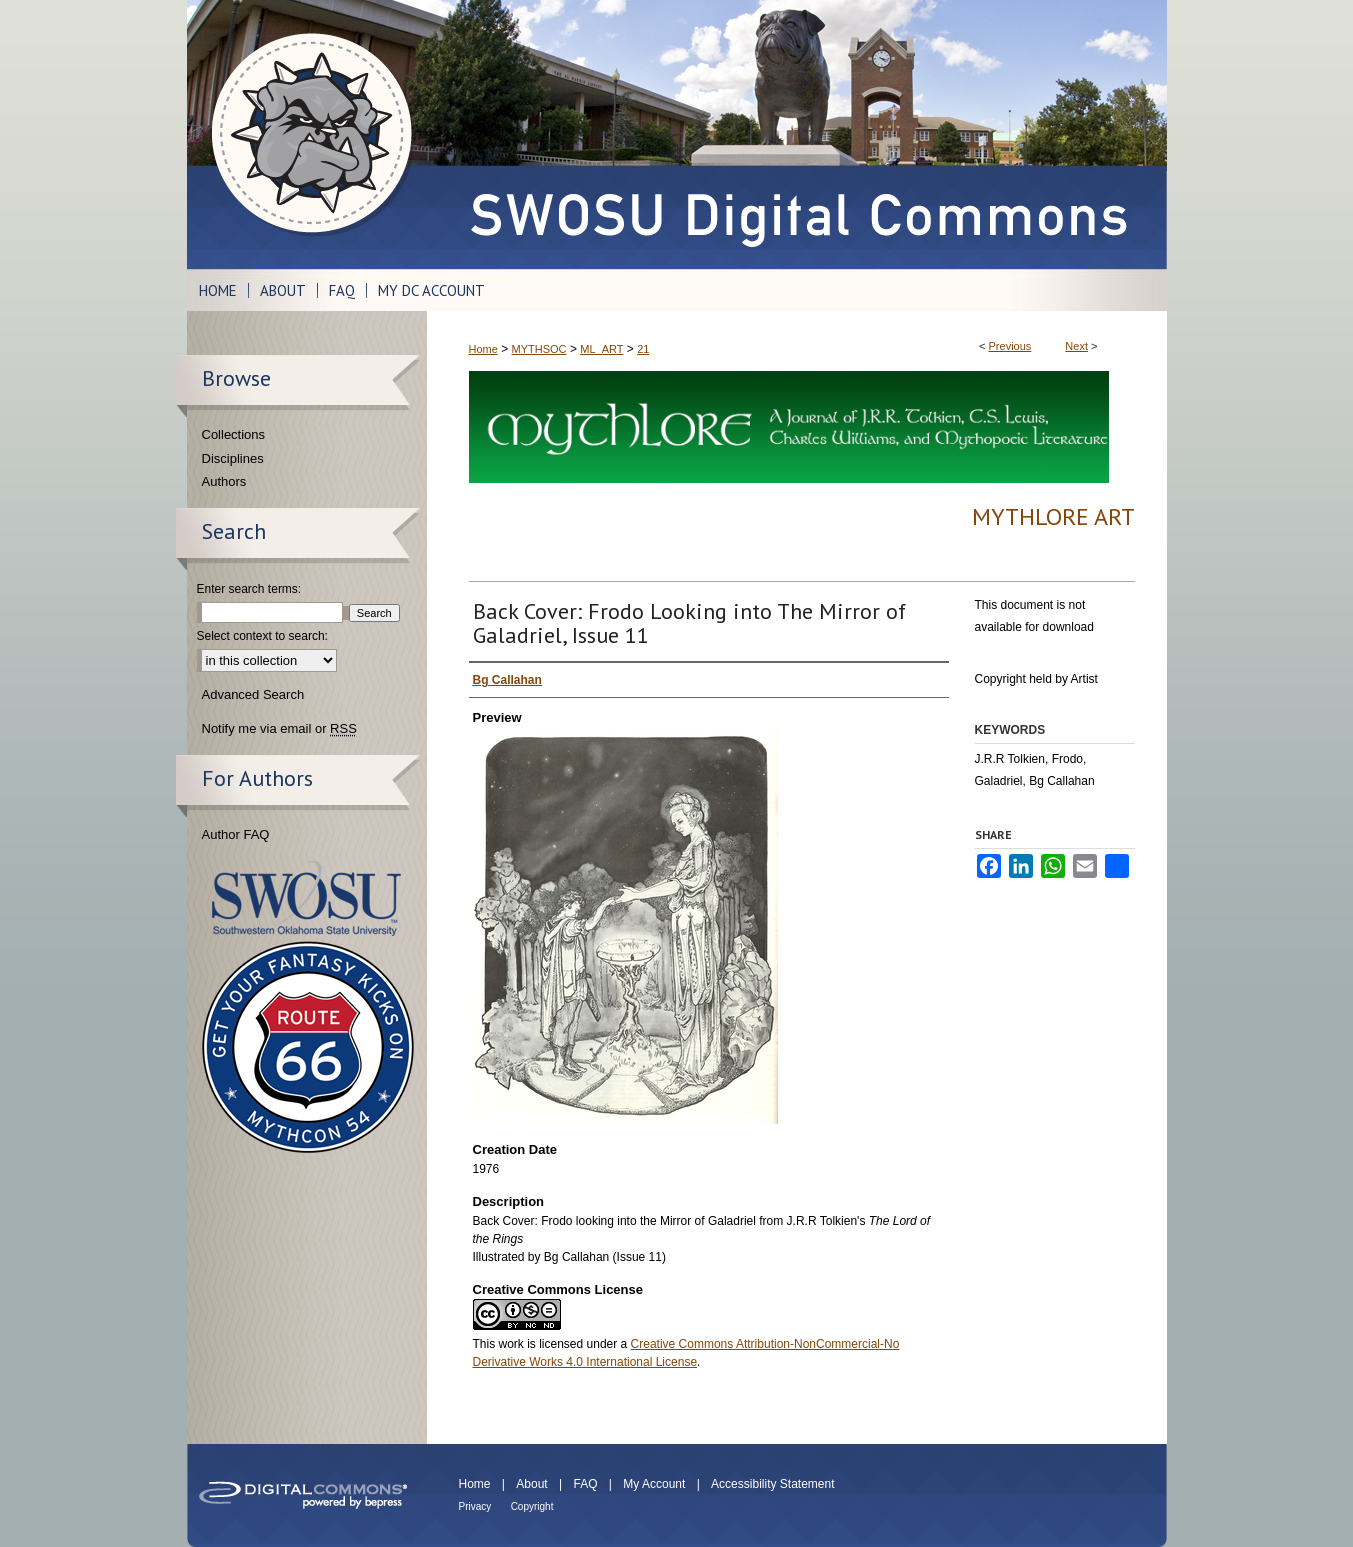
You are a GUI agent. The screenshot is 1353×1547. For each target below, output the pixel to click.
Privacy (475, 1506)
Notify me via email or (279, 729)
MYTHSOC (539, 349)
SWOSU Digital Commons (797, 134)
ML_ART (601, 349)
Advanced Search (253, 694)
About (531, 1484)
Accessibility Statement (772, 1484)
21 (643, 349)
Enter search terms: (249, 589)
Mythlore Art (1053, 516)
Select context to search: (262, 636)
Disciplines (233, 458)
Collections (234, 434)
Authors (224, 481)
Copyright (532, 1506)
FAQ (585, 1484)
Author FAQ (236, 834)
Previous (1010, 346)
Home (483, 349)
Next (1076, 346)
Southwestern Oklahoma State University (306, 898)
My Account (654, 1484)
